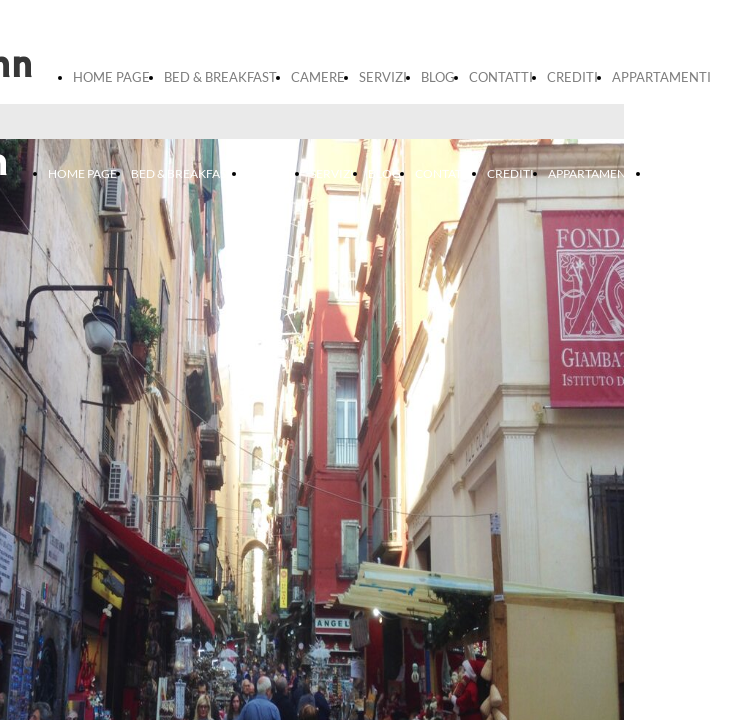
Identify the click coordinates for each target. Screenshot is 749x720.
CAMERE (318, 77)
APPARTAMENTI (661, 77)
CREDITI (572, 77)
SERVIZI (383, 77)
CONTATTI (501, 77)
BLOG (438, 77)
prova (666, 173)
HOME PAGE (111, 77)
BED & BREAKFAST (220, 77)
